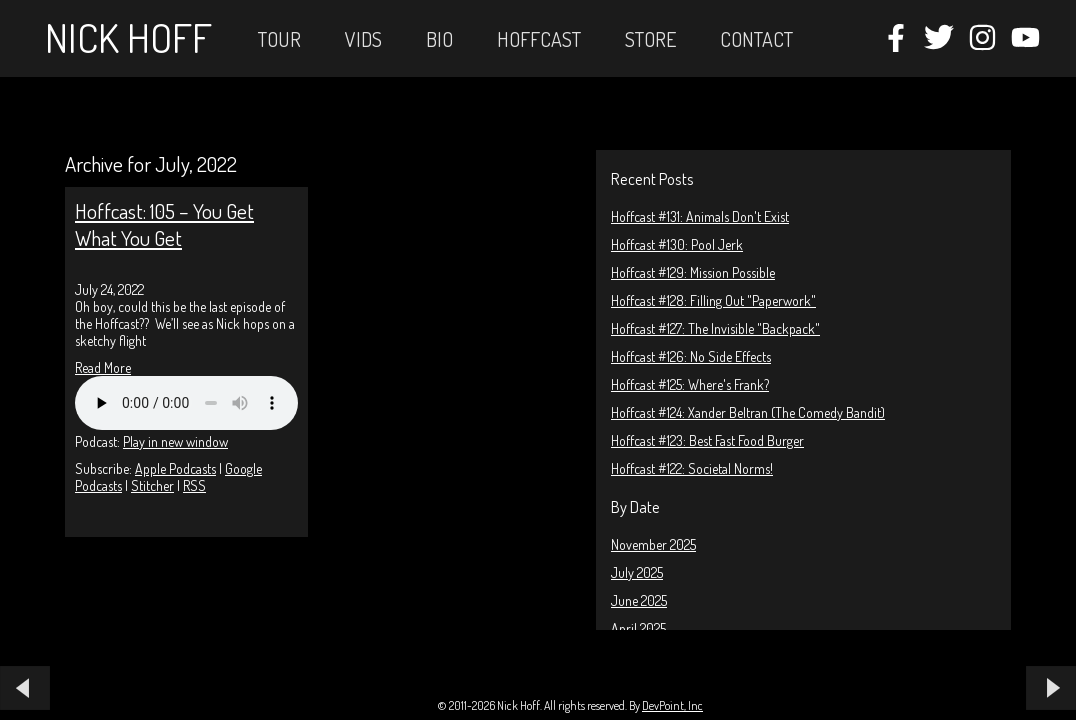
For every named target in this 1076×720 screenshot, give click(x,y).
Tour (279, 39)
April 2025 (638, 628)
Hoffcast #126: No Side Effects (691, 356)
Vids (363, 39)
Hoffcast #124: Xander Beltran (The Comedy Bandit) (748, 412)
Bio (439, 39)
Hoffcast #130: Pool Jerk (677, 244)
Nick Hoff (128, 37)
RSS (194, 485)
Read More (103, 367)
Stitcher (152, 485)
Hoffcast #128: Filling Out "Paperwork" (713, 300)
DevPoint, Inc (672, 705)
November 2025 (653, 544)
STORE (650, 39)
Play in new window (175, 441)
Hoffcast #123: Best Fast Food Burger (707, 440)
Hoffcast (539, 39)
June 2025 (639, 600)
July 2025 (637, 572)
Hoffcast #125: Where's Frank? (690, 384)
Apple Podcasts (175, 468)
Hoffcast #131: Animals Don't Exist (700, 216)
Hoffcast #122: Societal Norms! (692, 468)
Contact (756, 39)
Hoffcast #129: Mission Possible (693, 272)
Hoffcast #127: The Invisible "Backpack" (715, 328)
